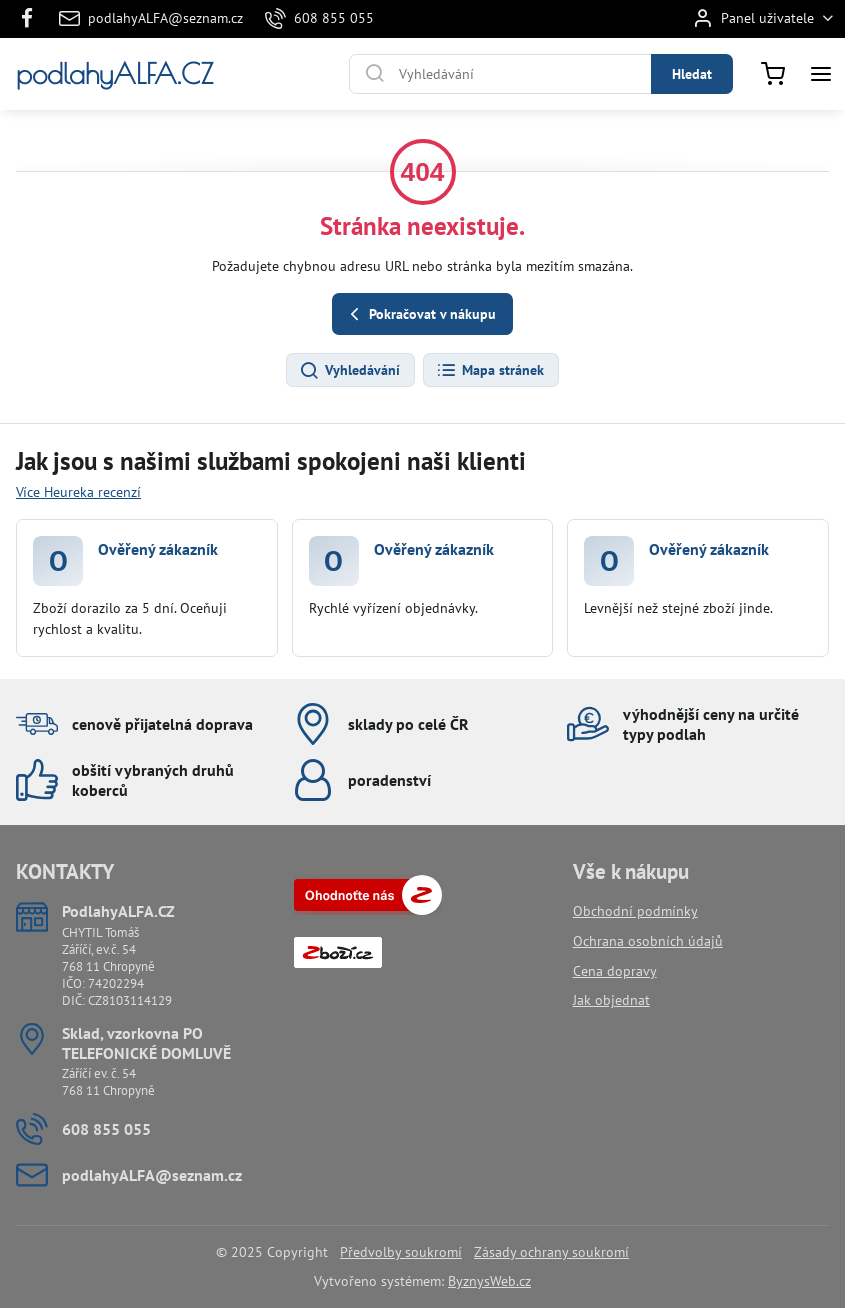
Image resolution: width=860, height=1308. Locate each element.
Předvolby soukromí (401, 1252)
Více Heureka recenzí (78, 492)
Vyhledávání (349, 371)
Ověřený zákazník (158, 549)
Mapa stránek (490, 371)
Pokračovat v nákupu (420, 314)
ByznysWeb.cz (489, 1281)
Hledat (692, 74)
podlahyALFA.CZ (114, 74)
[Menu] (821, 74)
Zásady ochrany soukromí (551, 1252)
